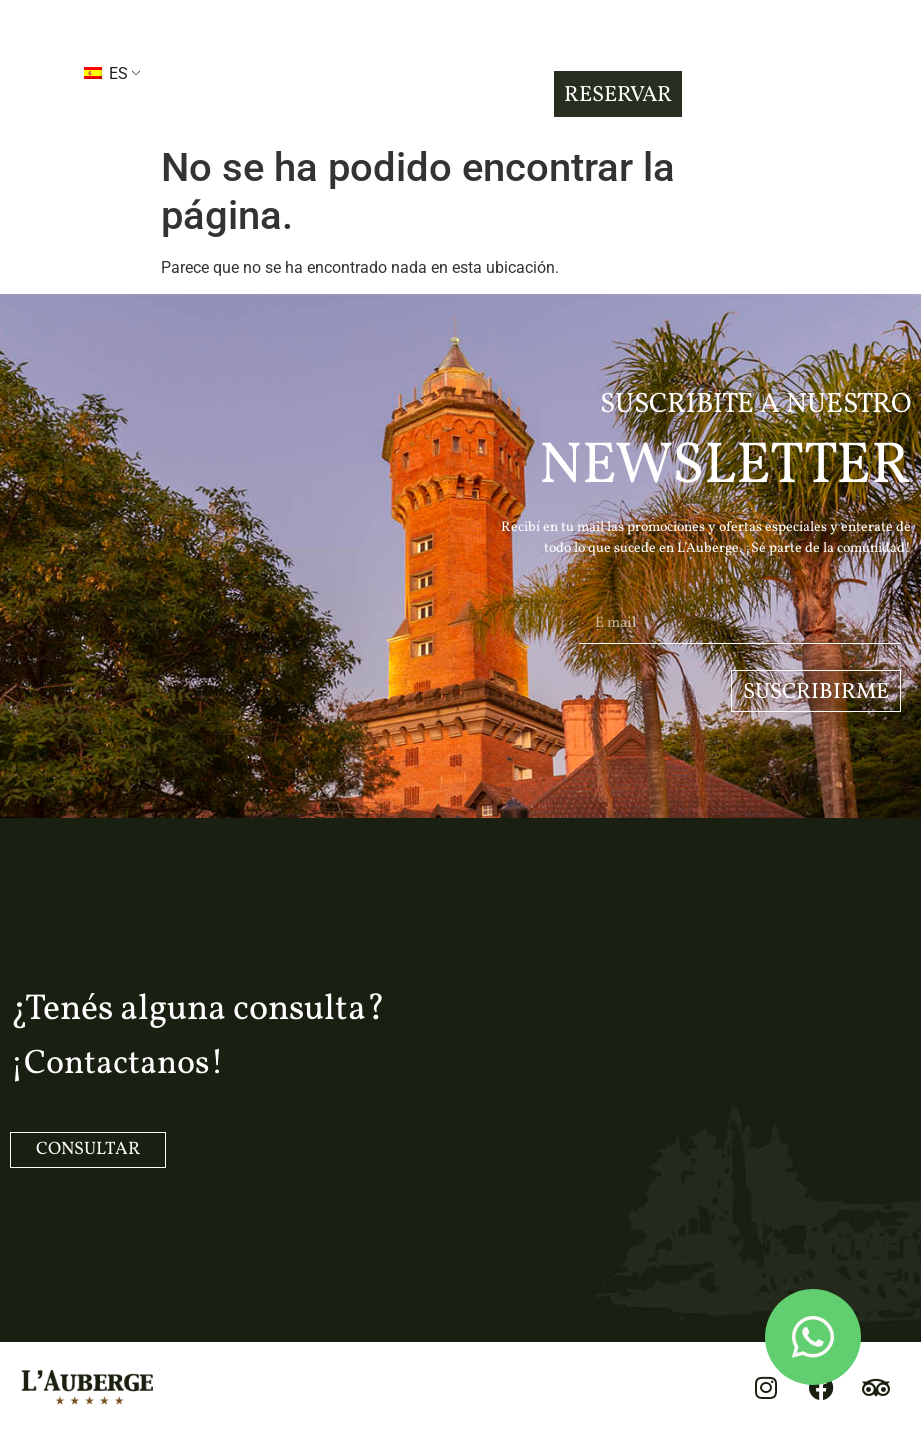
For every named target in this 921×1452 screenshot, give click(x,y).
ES (106, 73)
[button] (29, 71)
